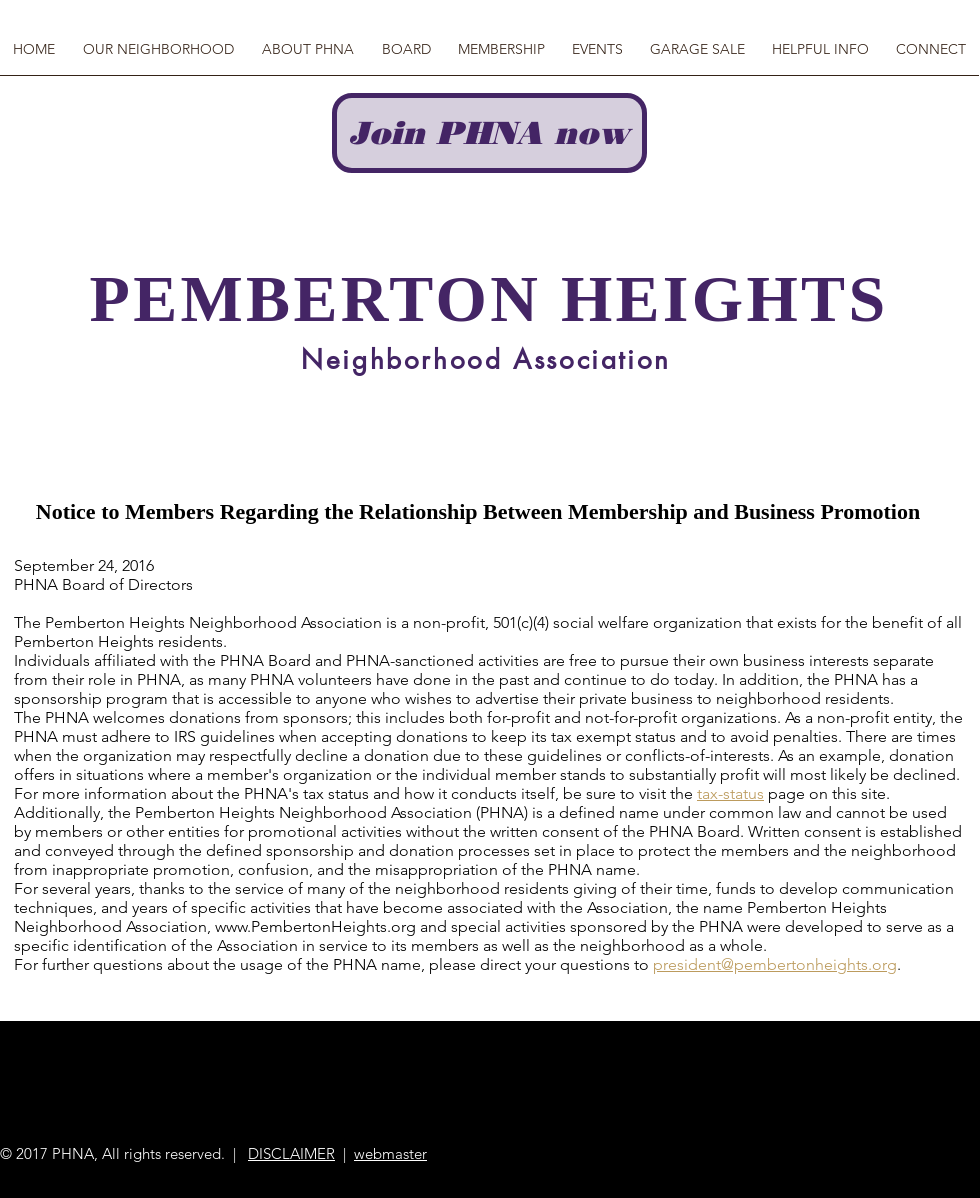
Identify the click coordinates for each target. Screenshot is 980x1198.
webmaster (390, 1153)
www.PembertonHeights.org (315, 926)
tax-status (730, 793)
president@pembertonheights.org (775, 964)
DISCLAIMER (291, 1153)
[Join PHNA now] (489, 133)
